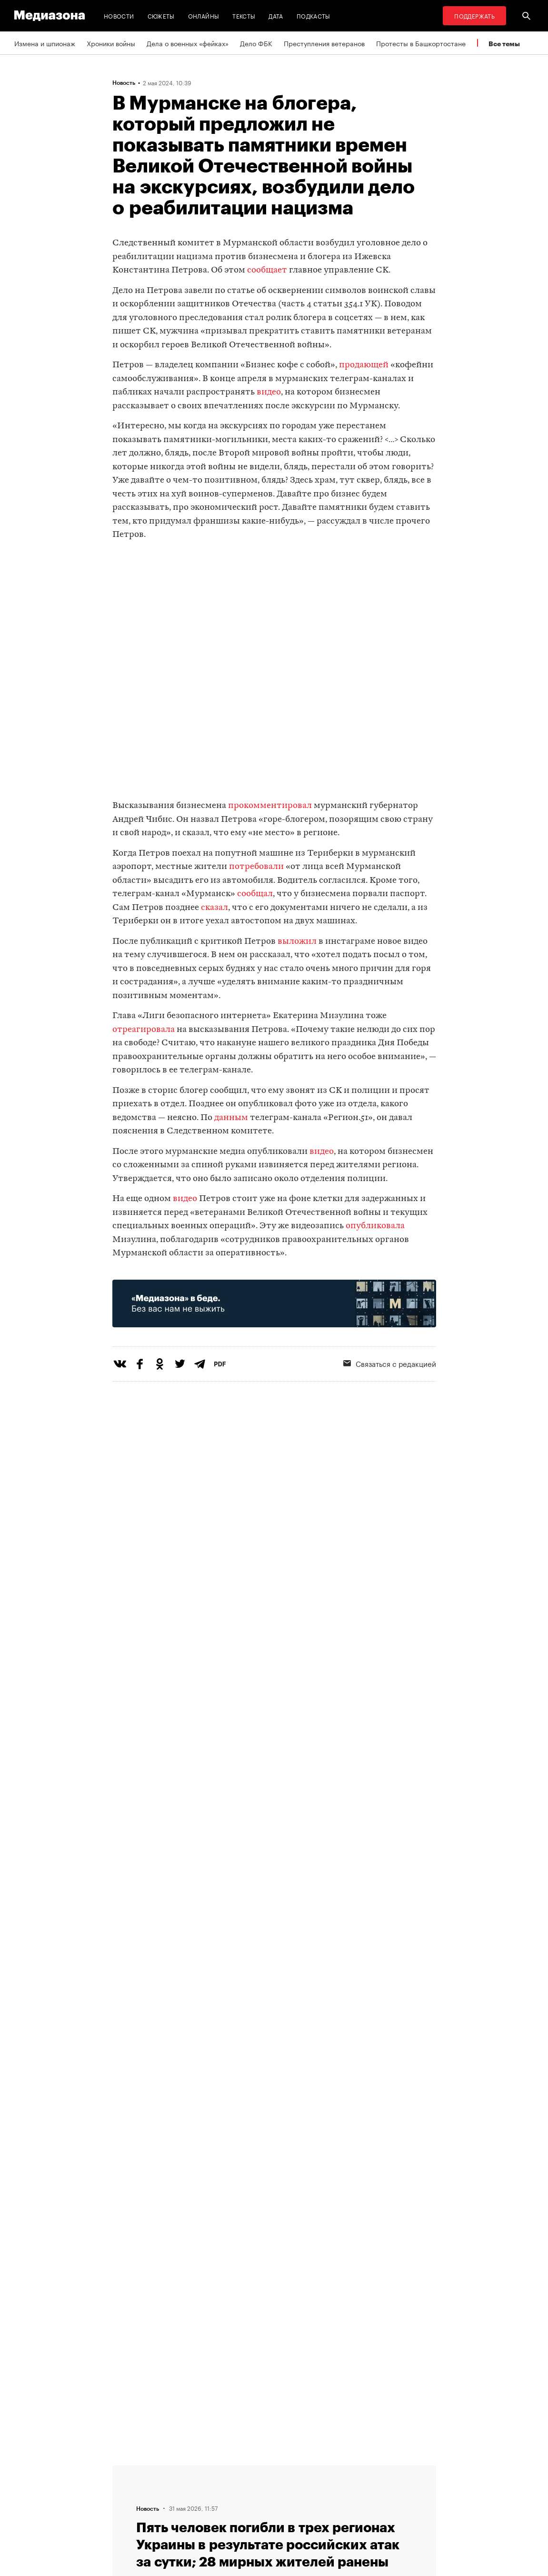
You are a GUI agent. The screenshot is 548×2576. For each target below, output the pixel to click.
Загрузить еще (274, 2173)
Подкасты (313, 15)
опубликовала (375, 1226)
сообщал (255, 894)
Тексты (243, 15)
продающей (364, 365)
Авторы (177, 2487)
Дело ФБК (256, 43)
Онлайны (203, 15)
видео (269, 392)
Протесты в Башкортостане (421, 43)
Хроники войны (111, 43)
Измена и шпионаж (44, 43)
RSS (248, 2469)
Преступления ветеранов (324, 43)
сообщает (267, 270)
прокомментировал (270, 806)
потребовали (256, 867)
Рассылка (253, 2487)
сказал (214, 908)
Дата (276, 15)
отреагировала (143, 1030)
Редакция (180, 2505)
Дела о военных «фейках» (188, 43)
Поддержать (474, 15)
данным (231, 1118)
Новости (119, 15)
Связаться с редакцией (275, 2505)
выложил (297, 942)
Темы (173, 2469)
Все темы (504, 44)
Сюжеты (161, 15)
